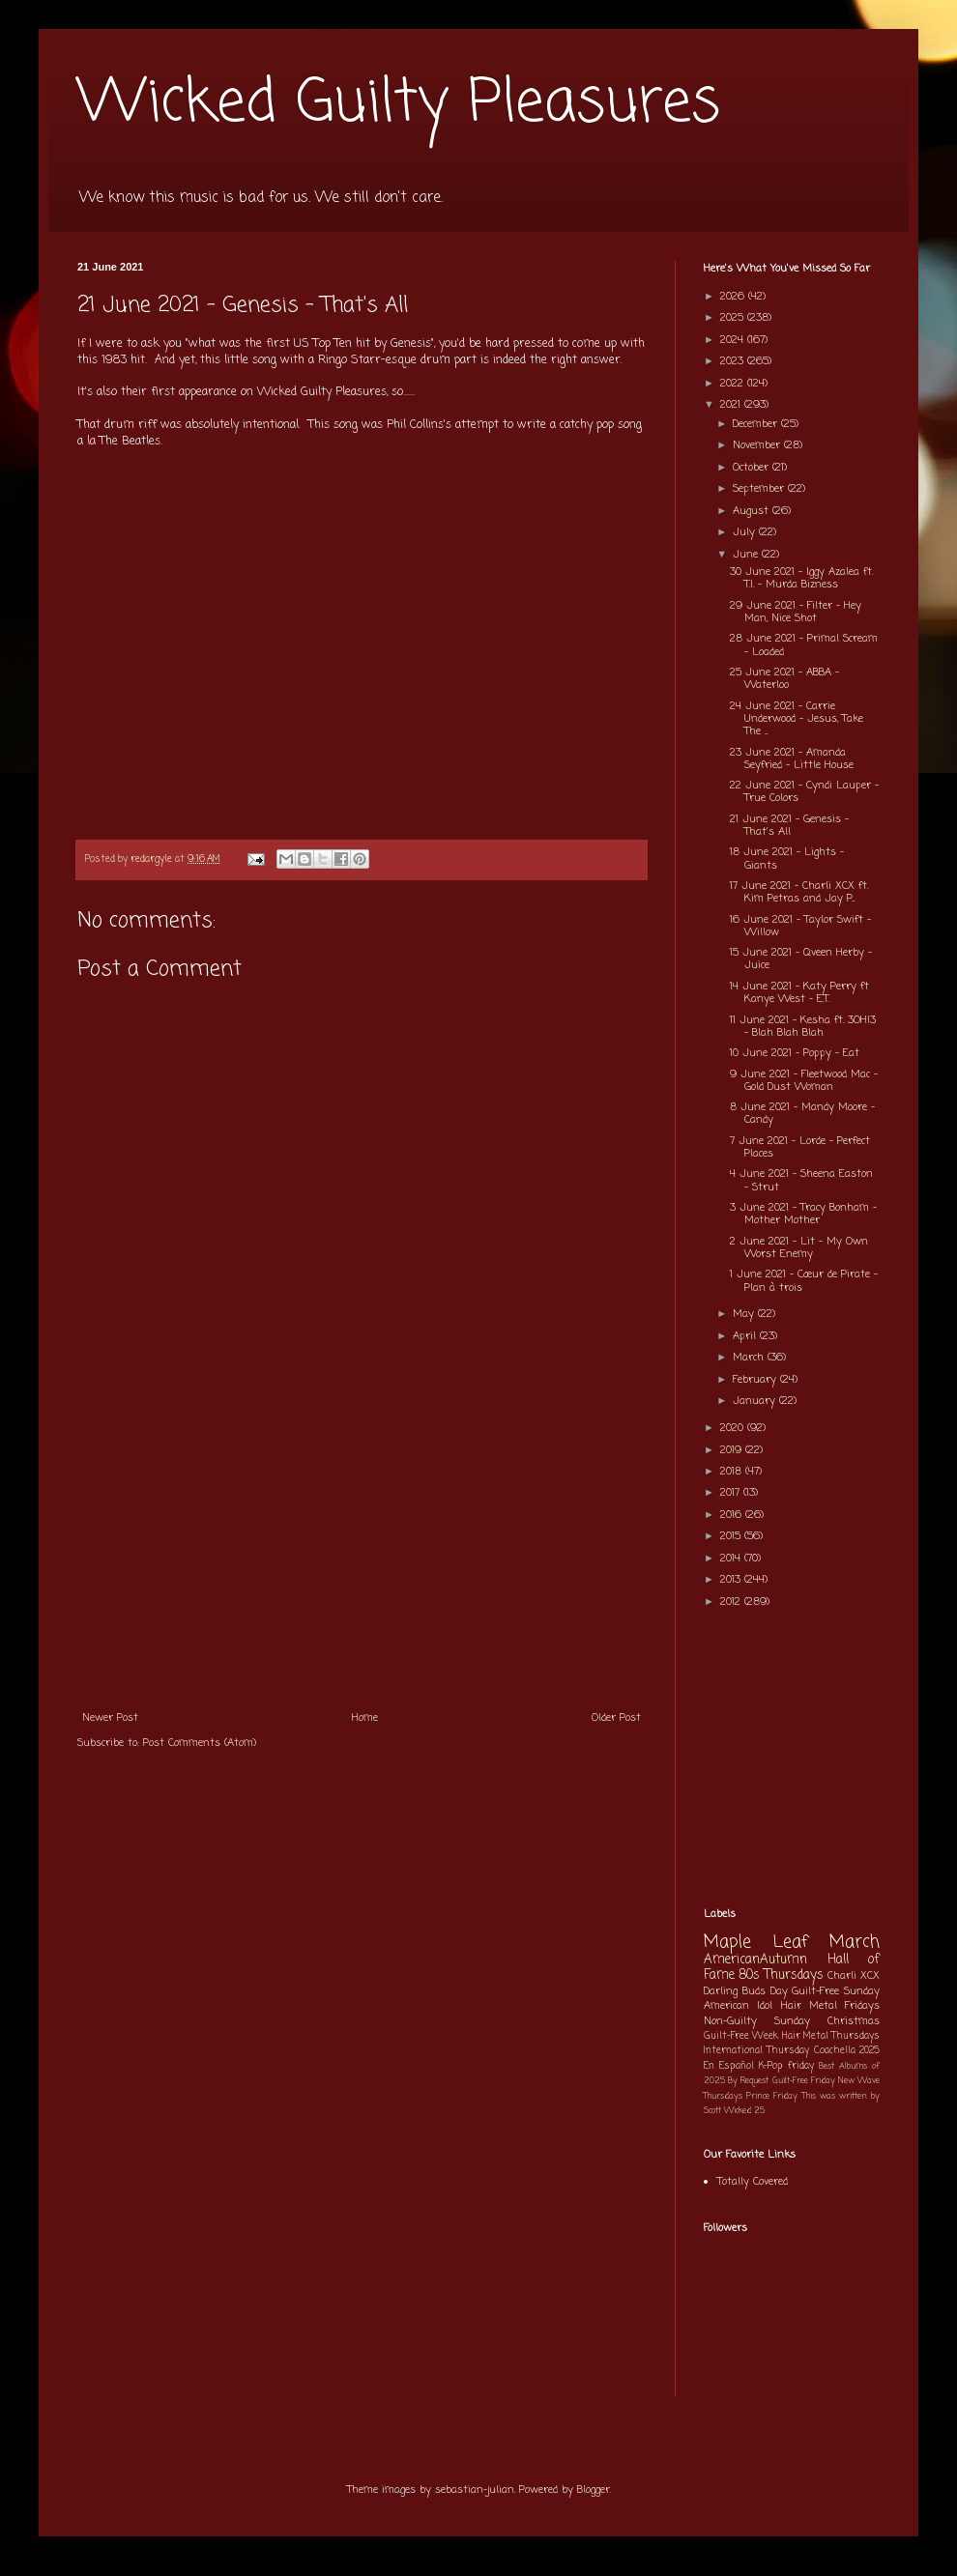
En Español (729, 2066)
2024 (733, 340)
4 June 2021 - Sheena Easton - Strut (801, 1180)
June (747, 554)
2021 (732, 405)
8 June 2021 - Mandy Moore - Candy (802, 1114)
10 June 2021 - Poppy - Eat (794, 1053)
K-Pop (771, 2066)
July (746, 532)
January (756, 1401)
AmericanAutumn (755, 1959)
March (750, 1357)
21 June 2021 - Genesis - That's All (789, 826)
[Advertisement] (361, 1554)
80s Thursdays (781, 1975)
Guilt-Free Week (741, 2036)
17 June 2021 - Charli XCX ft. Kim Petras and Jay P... (799, 892)
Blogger (593, 2490)
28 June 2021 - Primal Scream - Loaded (804, 645)
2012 (732, 1602)
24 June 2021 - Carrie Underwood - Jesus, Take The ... (796, 719)
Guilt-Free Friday (803, 2081)
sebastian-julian (474, 2490)
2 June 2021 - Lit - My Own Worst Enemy (799, 1248)
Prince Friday (772, 2096)
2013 (732, 1580)
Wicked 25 (744, 2110)
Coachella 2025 (847, 2051)
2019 (732, 1450)
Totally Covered (752, 2182)
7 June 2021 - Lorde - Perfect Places (800, 1147)
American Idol (738, 2006)
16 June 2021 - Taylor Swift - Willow (800, 926)
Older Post (616, 1718)
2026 (734, 296)
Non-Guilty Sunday (757, 2021)
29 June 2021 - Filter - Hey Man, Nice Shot (795, 612)
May (745, 1314)
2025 (733, 318)
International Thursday (756, 2051)
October (752, 467)
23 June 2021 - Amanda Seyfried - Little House (792, 759)
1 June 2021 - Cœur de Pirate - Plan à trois (804, 1281)
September (760, 489)
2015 (732, 1536)
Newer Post (110, 1718)
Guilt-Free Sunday (836, 1991)
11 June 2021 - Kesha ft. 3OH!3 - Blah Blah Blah (803, 1027)
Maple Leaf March (792, 1943)
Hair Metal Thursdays (831, 2036)
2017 (731, 1493)
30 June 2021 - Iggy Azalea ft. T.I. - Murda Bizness (801, 578)
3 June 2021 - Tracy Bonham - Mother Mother (803, 1214)
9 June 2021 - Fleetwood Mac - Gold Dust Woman (804, 1081)
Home (365, 1718)
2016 (732, 1515)
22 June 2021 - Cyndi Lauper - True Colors (804, 792)
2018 (732, 1471)
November (758, 445)
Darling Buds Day (746, 1991)
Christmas (853, 2021)
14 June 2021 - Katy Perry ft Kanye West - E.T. (799, 993)
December (757, 424)
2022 (733, 383)
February (756, 1380)
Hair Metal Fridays (831, 2006)
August (752, 511)
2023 (733, 361)
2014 (732, 1558)
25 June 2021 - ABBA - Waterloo (784, 679)
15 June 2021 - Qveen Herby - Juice (801, 959)
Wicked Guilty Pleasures (398, 104)
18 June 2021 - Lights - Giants (787, 858)
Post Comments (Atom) (199, 1743)
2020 (733, 1428)
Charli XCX (853, 1976)
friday (801, 2066)
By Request (748, 2081)
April (746, 1336)
